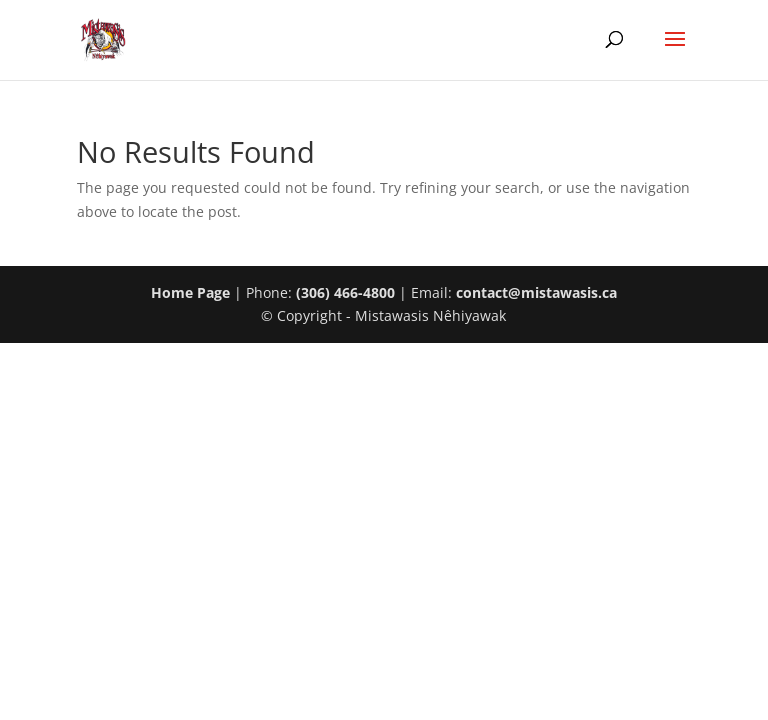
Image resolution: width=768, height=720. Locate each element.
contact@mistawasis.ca (536, 292)
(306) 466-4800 (345, 292)
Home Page (190, 292)
